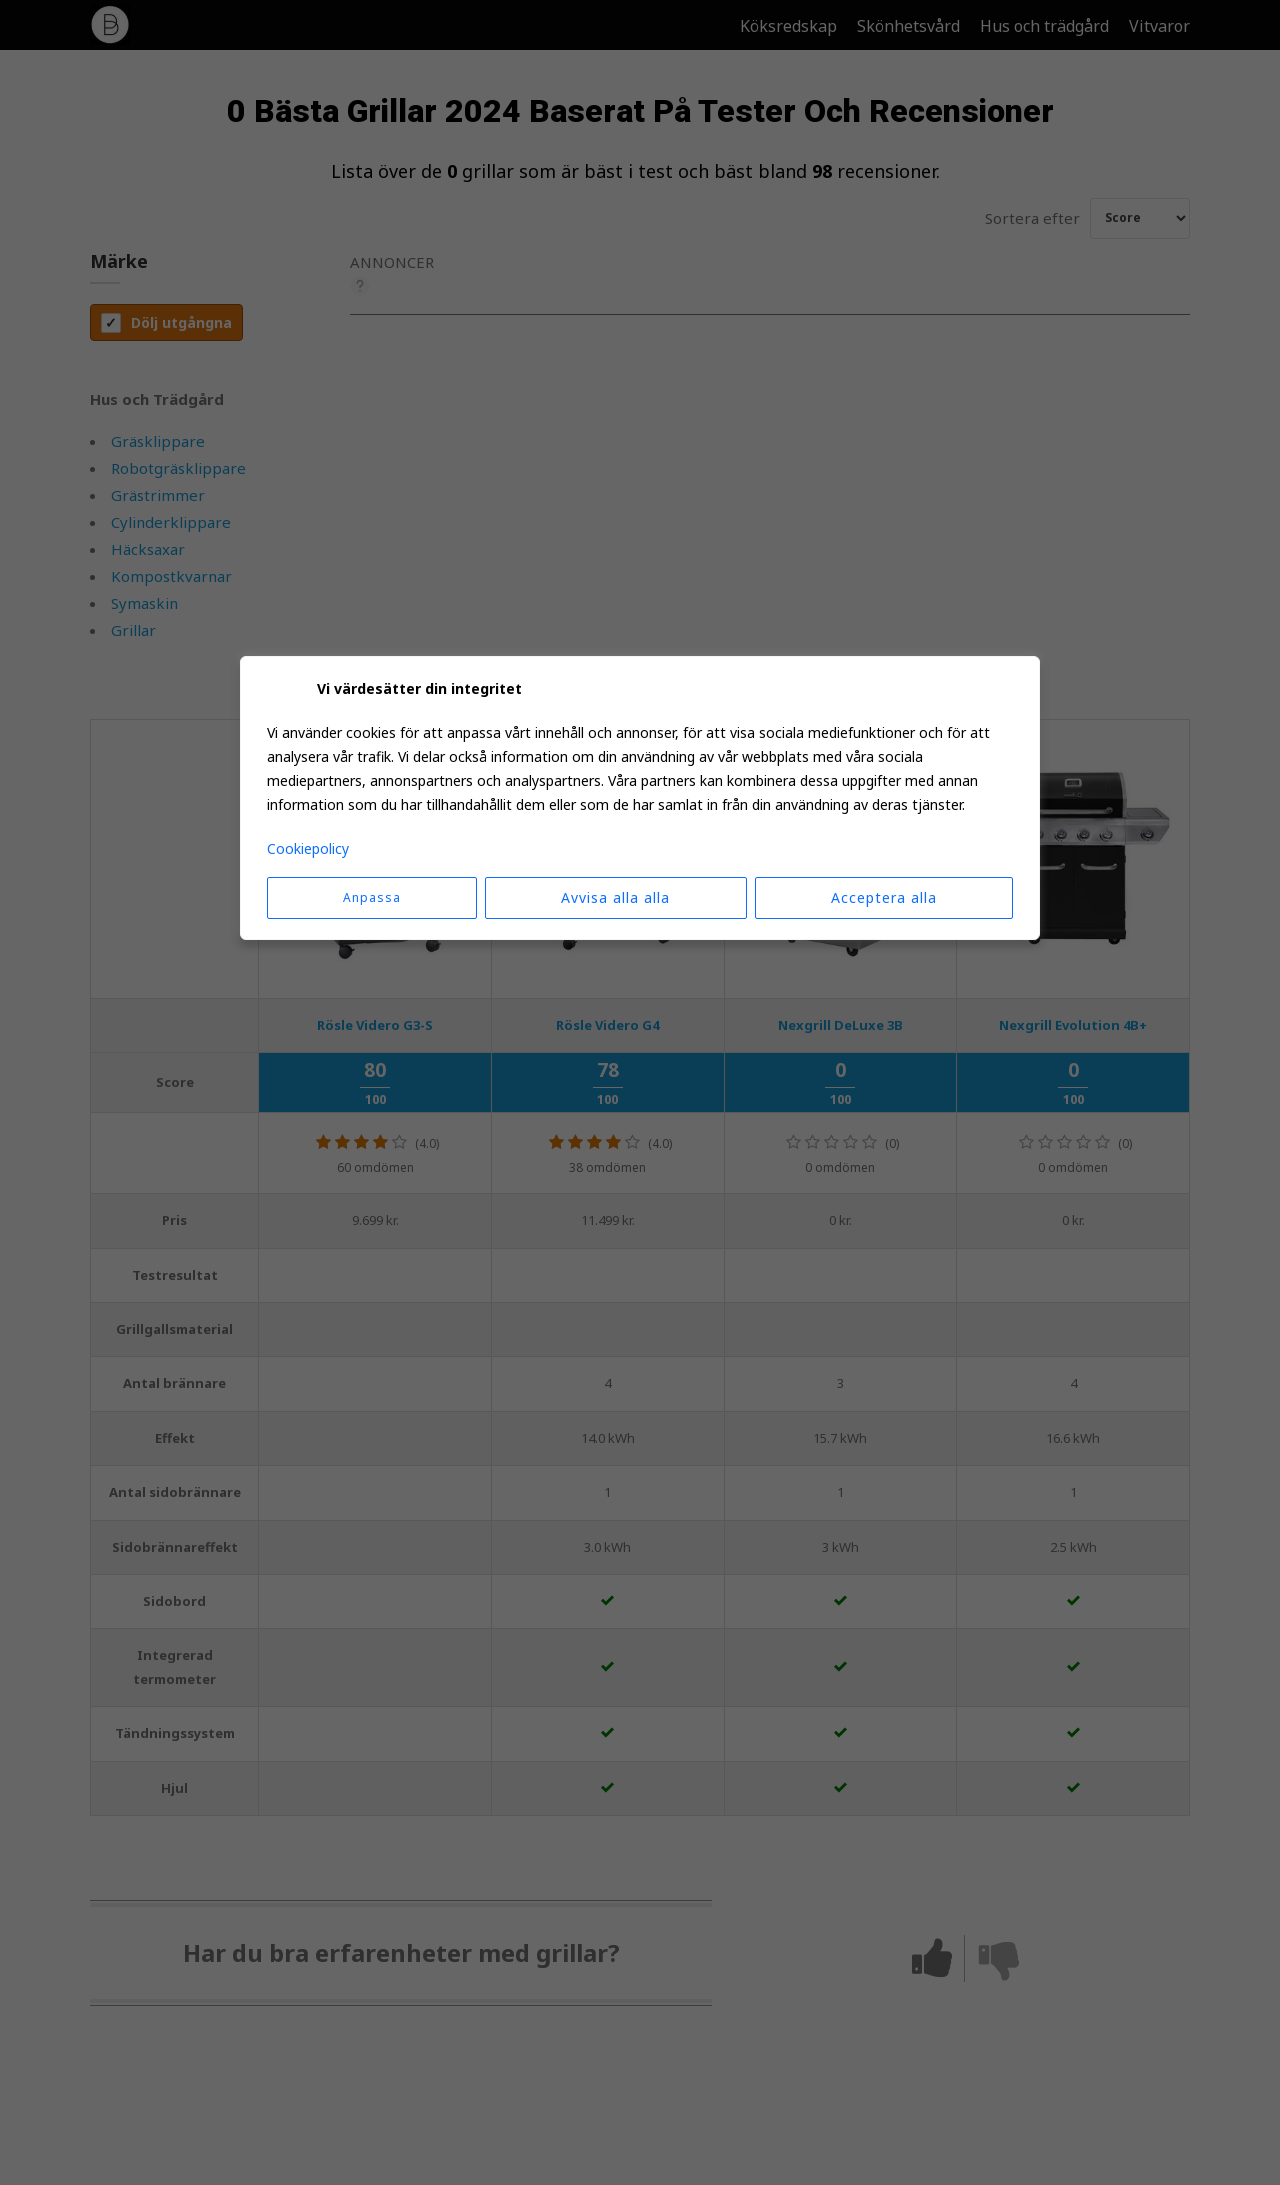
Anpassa (372, 897)
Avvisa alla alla (615, 897)
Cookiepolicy (308, 848)
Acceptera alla (884, 897)
